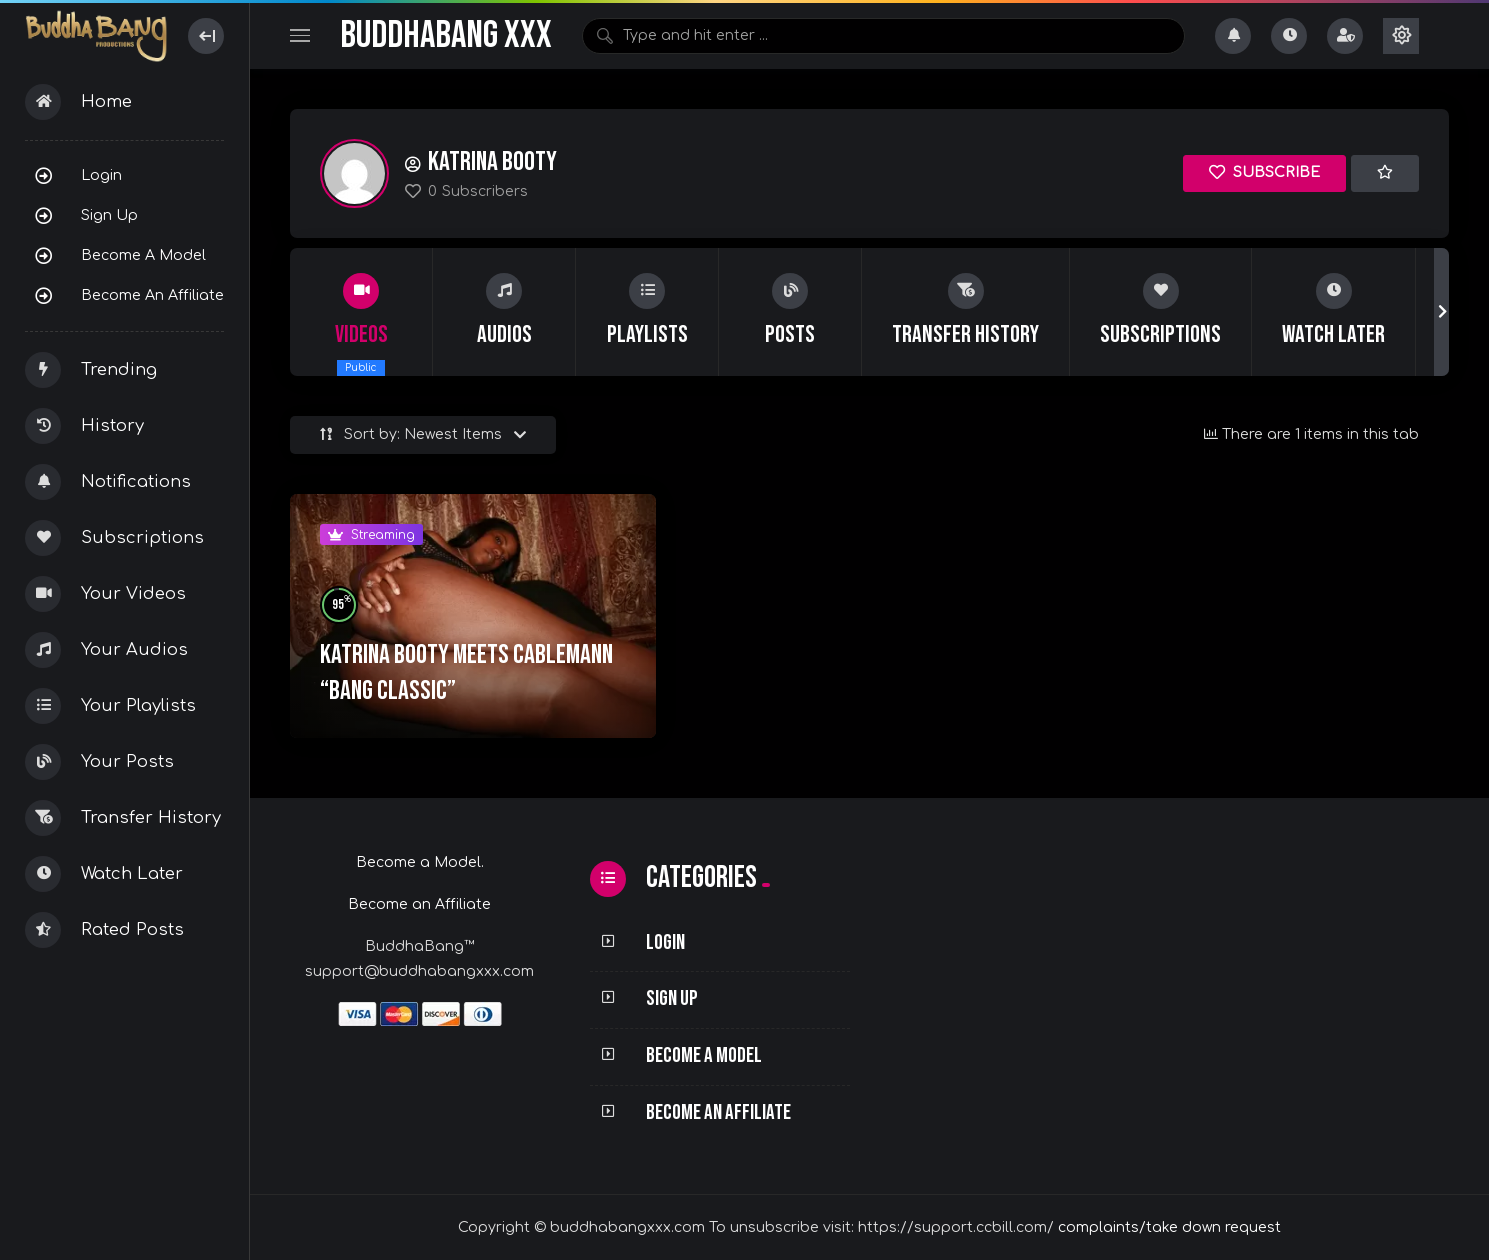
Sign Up (109, 215)
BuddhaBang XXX (446, 35)
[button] (1441, 312)
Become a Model (143, 255)
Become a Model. (420, 862)
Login (101, 175)
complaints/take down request (1169, 1227)
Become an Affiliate (152, 295)
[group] (361, 312)
